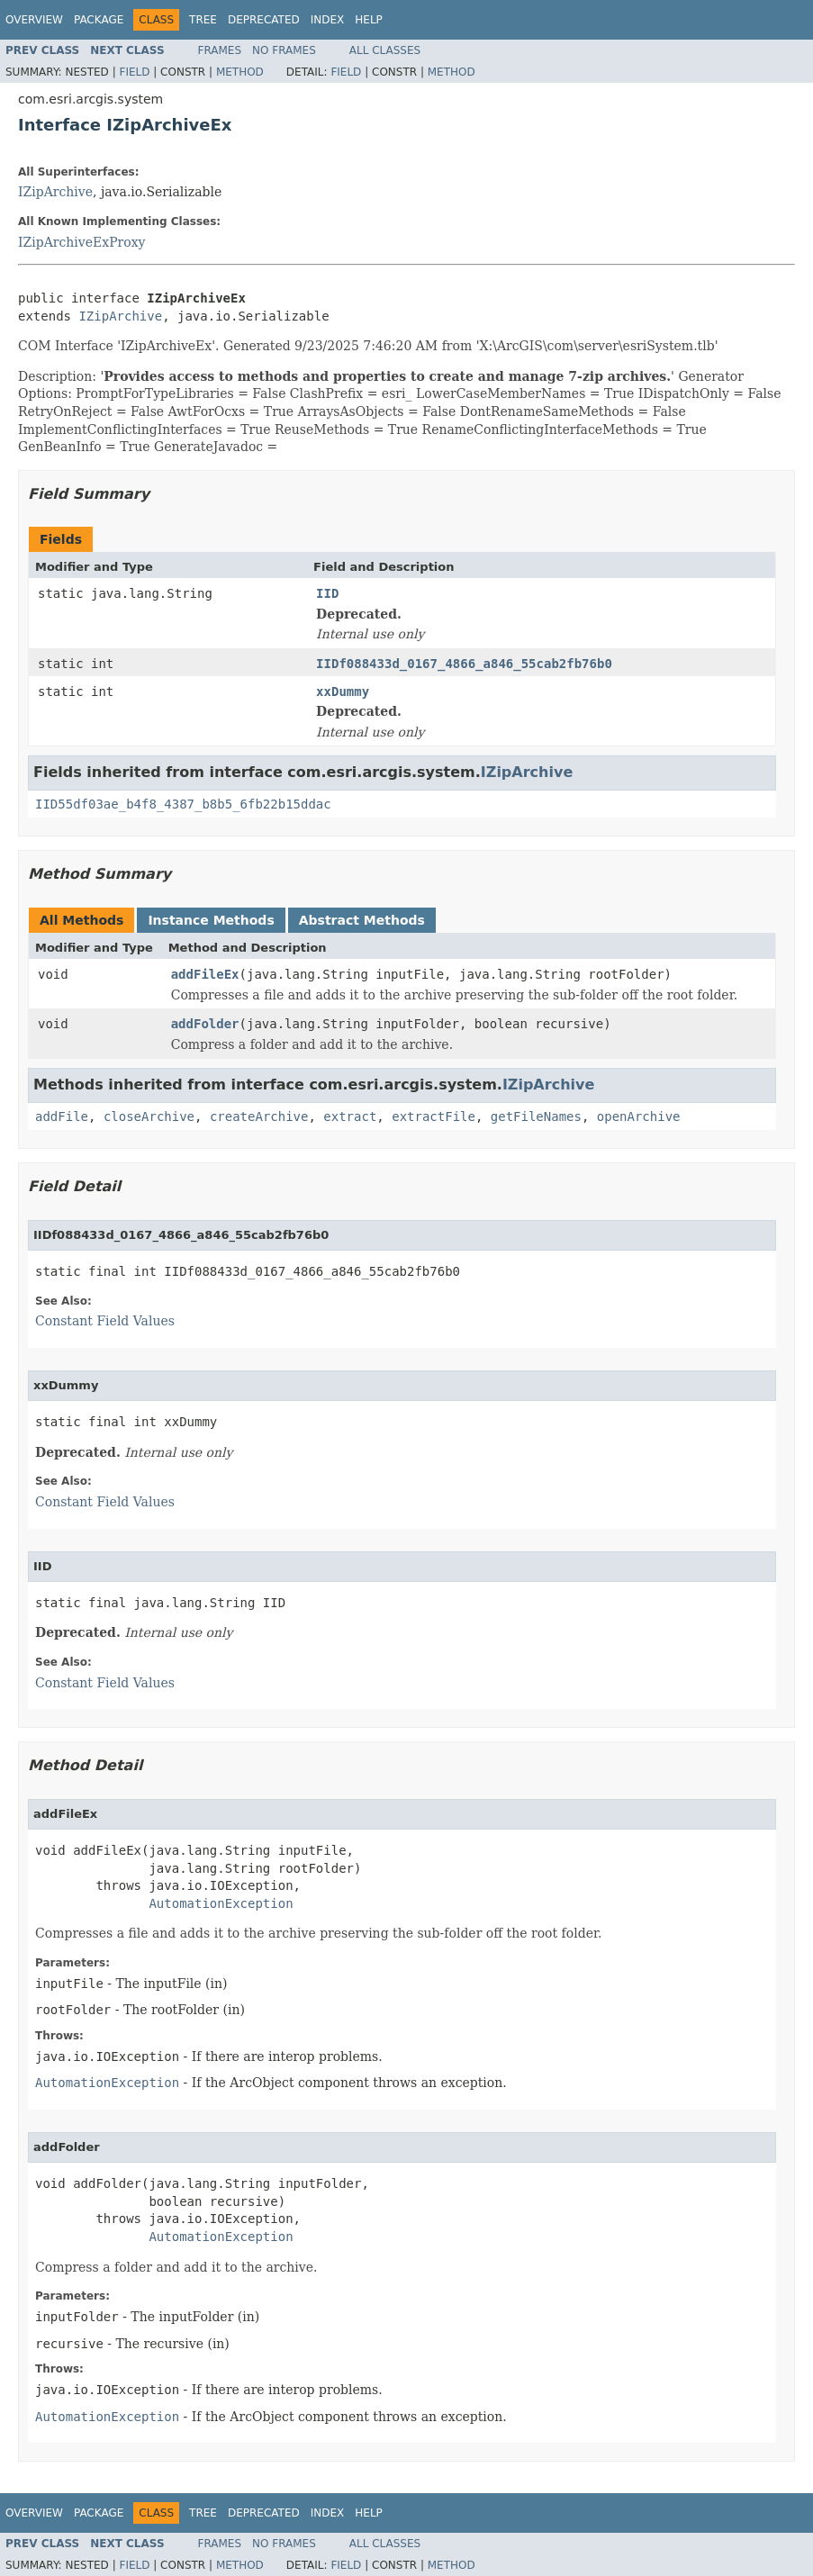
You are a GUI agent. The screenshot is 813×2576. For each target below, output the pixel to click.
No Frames (284, 50)
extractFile (433, 1116)
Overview (34, 20)
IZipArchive (55, 192)
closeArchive (149, 1116)
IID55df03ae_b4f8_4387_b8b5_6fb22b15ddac (183, 804)
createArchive (259, 1116)
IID (327, 593)
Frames (220, 50)
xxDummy (342, 691)
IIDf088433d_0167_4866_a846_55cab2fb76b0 (464, 663)
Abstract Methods (362, 920)
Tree (203, 20)
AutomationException (221, 1903)
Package (98, 20)
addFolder (205, 1024)
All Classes (384, 50)
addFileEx (205, 974)
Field (134, 72)
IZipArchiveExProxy (82, 242)
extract (349, 1116)
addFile (61, 1116)
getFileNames (536, 1116)
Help (369, 20)
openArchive (639, 1116)
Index (328, 20)
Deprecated (264, 20)
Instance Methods (211, 920)
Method (240, 72)
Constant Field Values (105, 1321)
